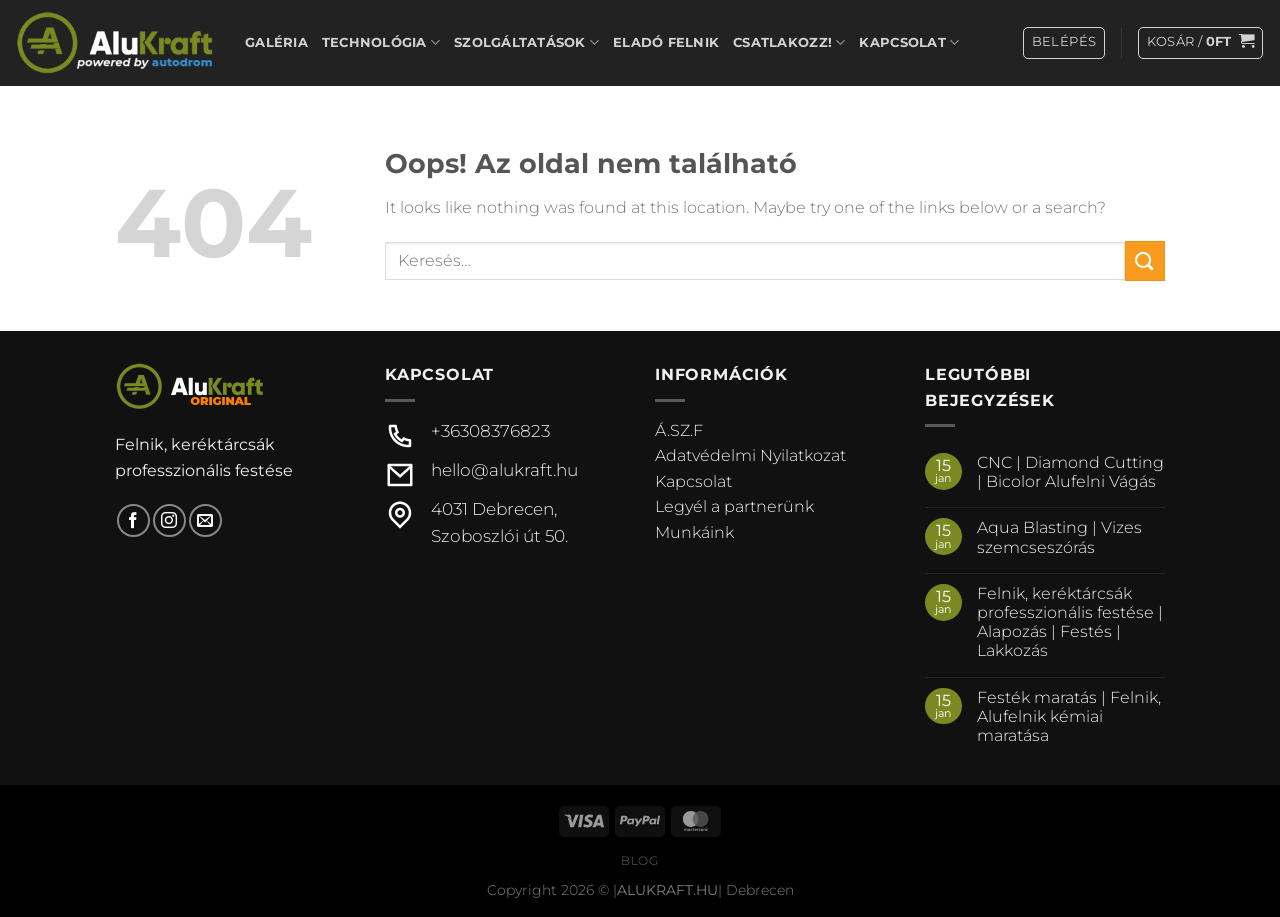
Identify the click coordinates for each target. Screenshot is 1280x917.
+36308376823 (490, 431)
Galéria (276, 42)
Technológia (381, 42)
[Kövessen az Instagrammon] (169, 520)
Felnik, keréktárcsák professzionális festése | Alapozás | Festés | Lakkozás (1070, 622)
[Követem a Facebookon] (133, 520)
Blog (639, 860)
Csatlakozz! (789, 42)
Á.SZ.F (679, 430)
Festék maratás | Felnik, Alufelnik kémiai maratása (1069, 716)
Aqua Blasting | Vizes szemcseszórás (1059, 537)
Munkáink (694, 532)
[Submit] (1145, 260)
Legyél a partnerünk (734, 506)
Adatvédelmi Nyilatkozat (750, 455)
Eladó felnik (666, 42)
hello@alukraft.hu (504, 470)
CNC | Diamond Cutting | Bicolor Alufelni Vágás (1070, 472)
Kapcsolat (909, 42)
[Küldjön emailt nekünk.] (205, 520)
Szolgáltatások (526, 42)
